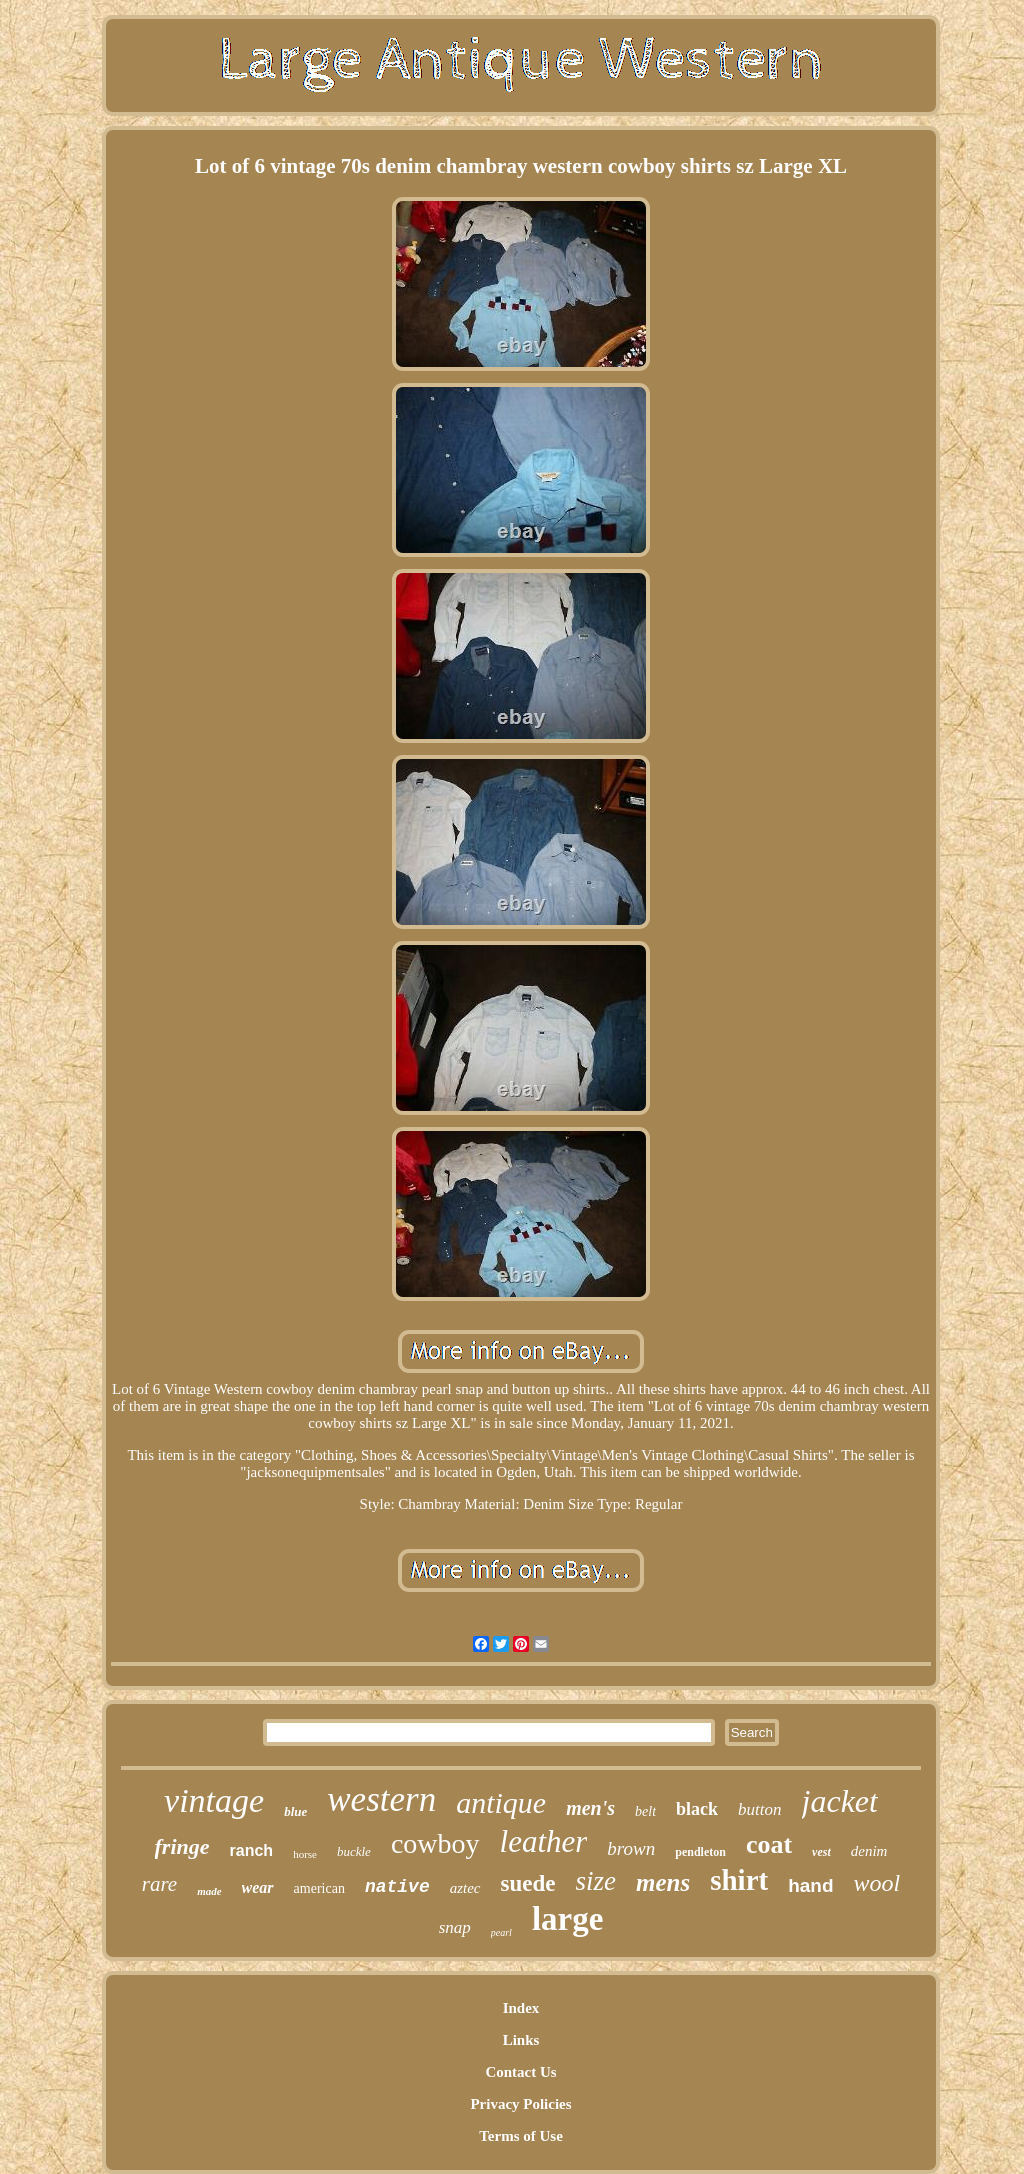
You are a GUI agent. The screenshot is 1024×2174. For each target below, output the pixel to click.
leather (544, 1841)
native (397, 1887)
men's (590, 1808)
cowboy (435, 1843)
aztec (465, 1888)
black (697, 1809)
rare (159, 1884)
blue (295, 1811)
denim (869, 1851)
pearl (501, 1932)
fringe (182, 1846)
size (595, 1881)
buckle (354, 1851)
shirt (739, 1880)
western (381, 1799)
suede (528, 1883)
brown (631, 1848)
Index (521, 2008)
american (319, 1888)
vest (821, 1852)
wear (258, 1887)
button (759, 1809)
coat (769, 1844)
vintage (214, 1800)
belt (645, 1811)
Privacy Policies (520, 2104)
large (567, 1919)
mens (663, 1882)
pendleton (700, 1852)
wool (877, 1883)
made (209, 1891)
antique (501, 1802)
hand (810, 1885)
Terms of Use (521, 2136)
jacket (840, 1801)
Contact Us (520, 2072)
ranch (252, 1850)
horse (305, 1854)
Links (521, 2040)
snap (455, 1927)
